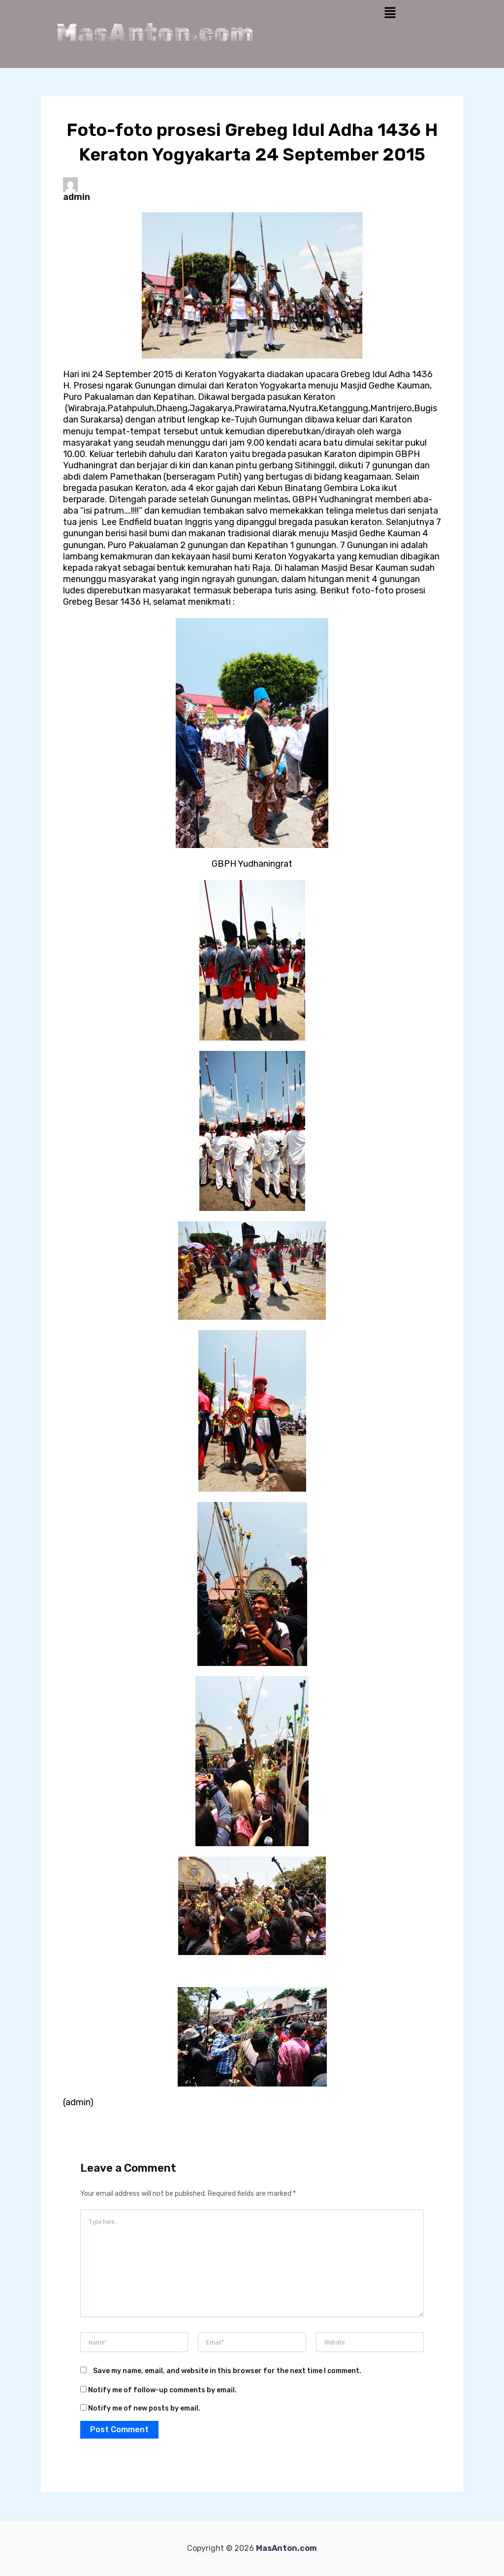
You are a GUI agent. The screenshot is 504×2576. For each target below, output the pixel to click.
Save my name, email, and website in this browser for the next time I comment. (227, 2371)
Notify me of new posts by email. (144, 2408)
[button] (390, 13)
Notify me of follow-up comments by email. (162, 2390)
